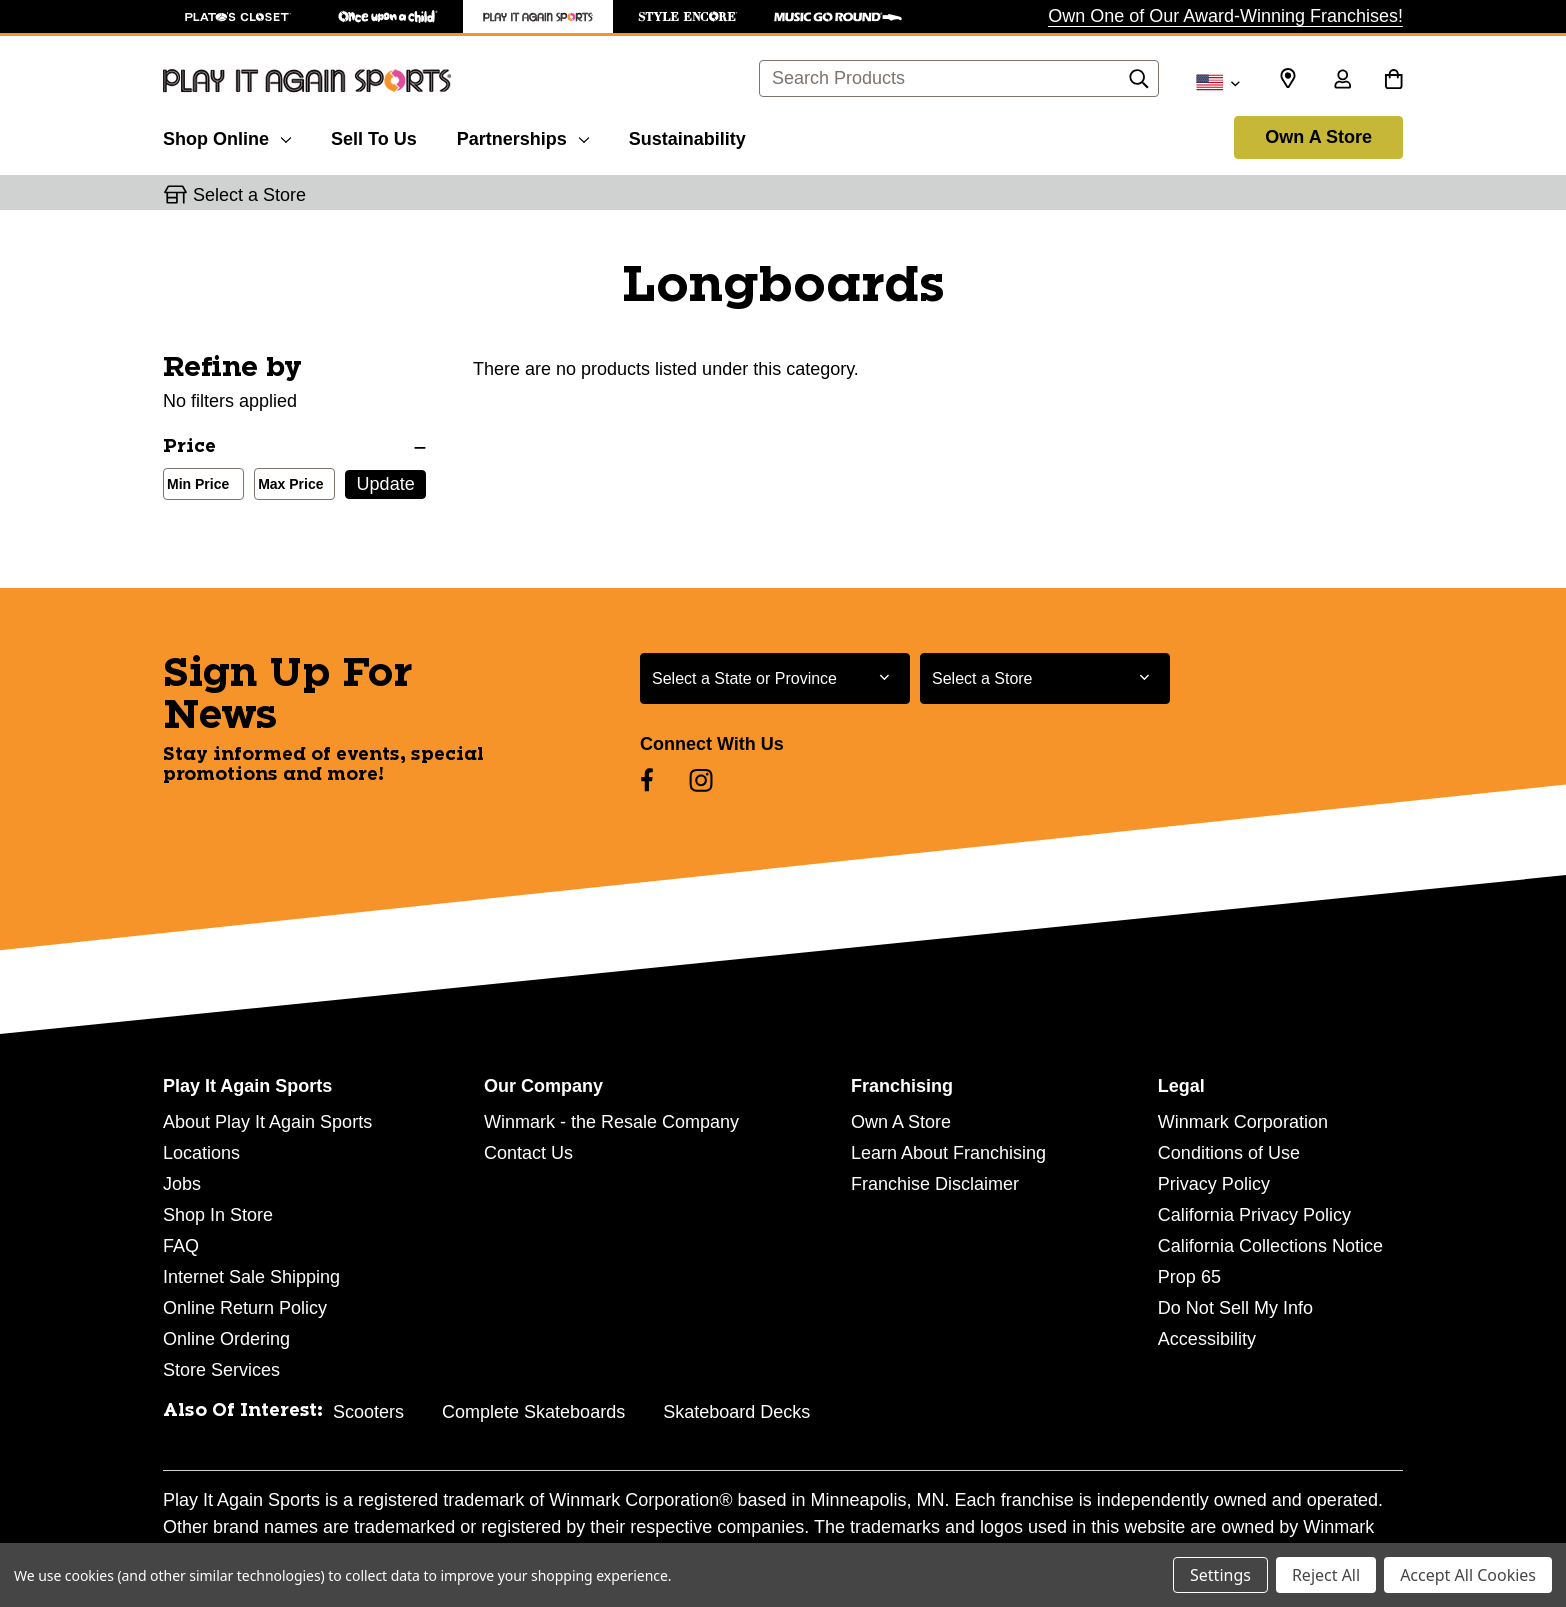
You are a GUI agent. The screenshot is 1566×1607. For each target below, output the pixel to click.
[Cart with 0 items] (1393, 81)
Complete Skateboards (533, 1412)
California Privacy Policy (1254, 1215)
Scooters (368, 1412)
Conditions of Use (1229, 1153)
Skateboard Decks (736, 1412)
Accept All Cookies (1468, 1575)
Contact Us (528, 1153)
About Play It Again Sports (267, 1122)
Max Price (286, 486)
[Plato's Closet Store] (238, 16)
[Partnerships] (523, 136)
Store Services (221, 1370)
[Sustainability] (687, 136)
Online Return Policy (245, 1308)
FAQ (181, 1246)
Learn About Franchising (948, 1153)
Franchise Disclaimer (935, 1184)
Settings (1220, 1575)
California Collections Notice (1270, 1246)
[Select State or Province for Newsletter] (775, 678)
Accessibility (1207, 1339)
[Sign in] (1342, 81)
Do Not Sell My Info (1235, 1308)
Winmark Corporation (1243, 1122)
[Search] (1139, 84)
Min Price (194, 486)
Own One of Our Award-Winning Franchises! (1225, 16)
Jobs (182, 1184)
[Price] (294, 447)
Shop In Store (218, 1215)
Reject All (1326, 1575)
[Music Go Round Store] (838, 16)
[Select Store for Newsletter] (1045, 678)
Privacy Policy (1214, 1184)
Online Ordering (226, 1339)
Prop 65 (1189, 1277)
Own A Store (1318, 137)
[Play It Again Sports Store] (538, 16)
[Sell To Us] (374, 136)
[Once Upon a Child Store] (388, 16)
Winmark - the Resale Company (611, 1122)
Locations (201, 1153)
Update (386, 484)
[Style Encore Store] (688, 16)
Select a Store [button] (249, 195)
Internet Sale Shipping (251, 1277)
